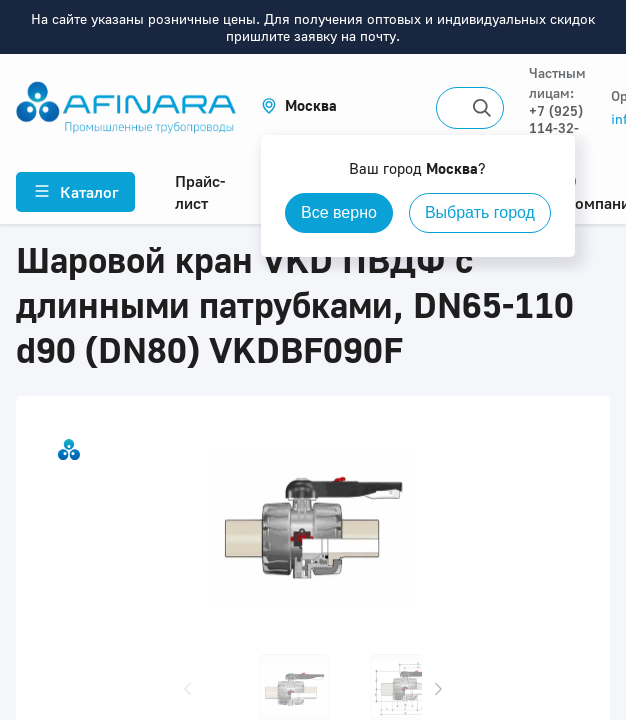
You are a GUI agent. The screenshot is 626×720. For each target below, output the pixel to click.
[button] (299, 105)
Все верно (339, 212)
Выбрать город (480, 212)
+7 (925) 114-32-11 (556, 127)
